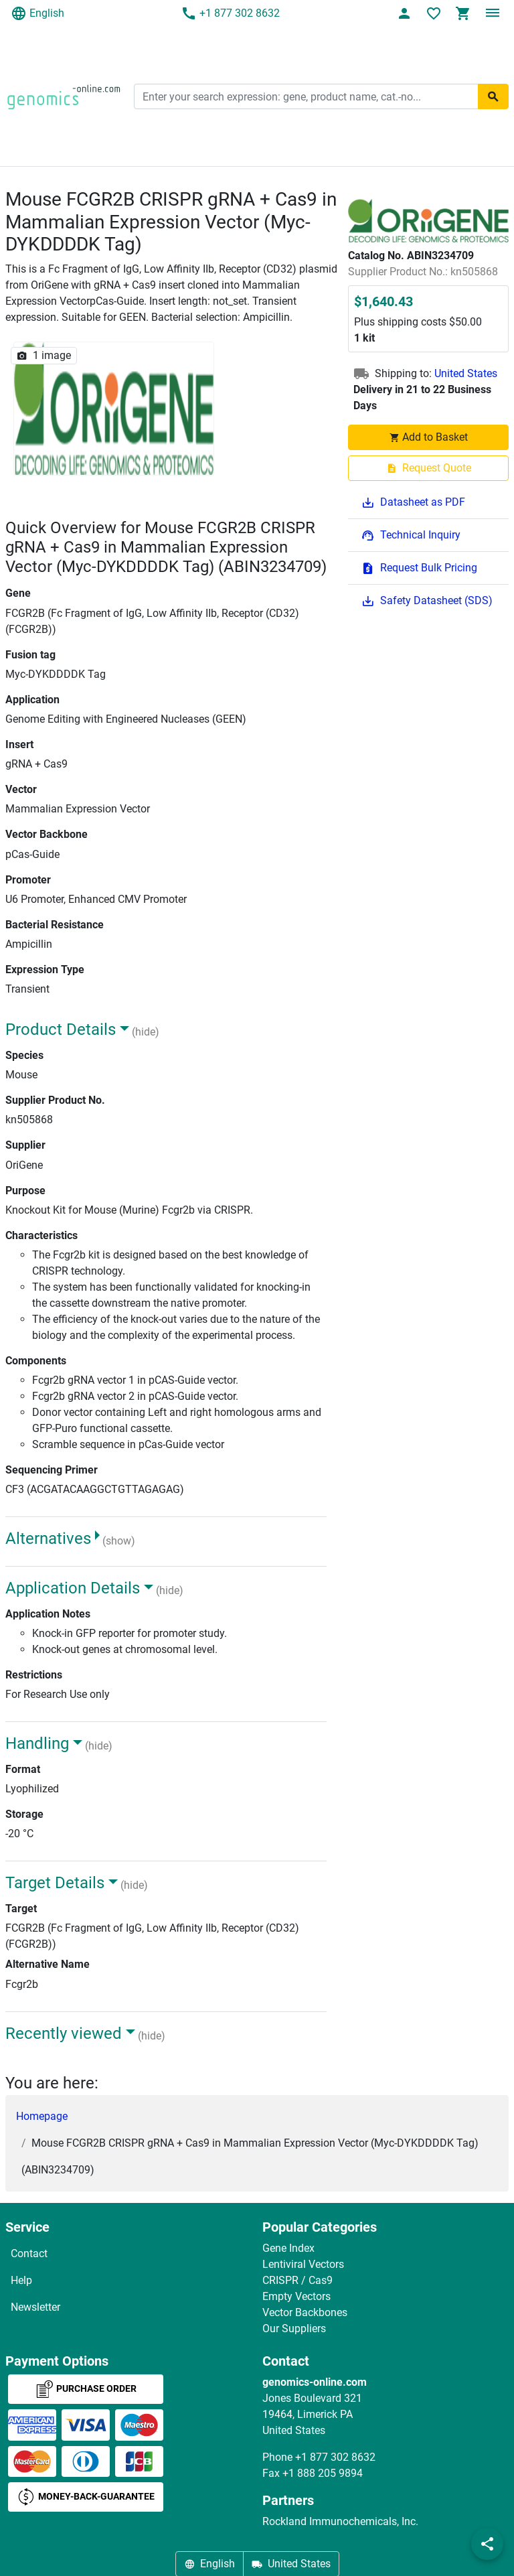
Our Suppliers (294, 2328)
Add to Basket (428, 437)
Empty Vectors (296, 2296)
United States (465, 373)
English (37, 13)
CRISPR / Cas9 (297, 2280)
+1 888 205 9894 (322, 2473)
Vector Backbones (304, 2312)
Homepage (42, 2116)
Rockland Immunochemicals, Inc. (340, 2521)
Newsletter (35, 2307)
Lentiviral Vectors (303, 2264)
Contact (29, 2253)
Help (21, 2280)
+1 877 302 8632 (230, 13)
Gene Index (288, 2248)
